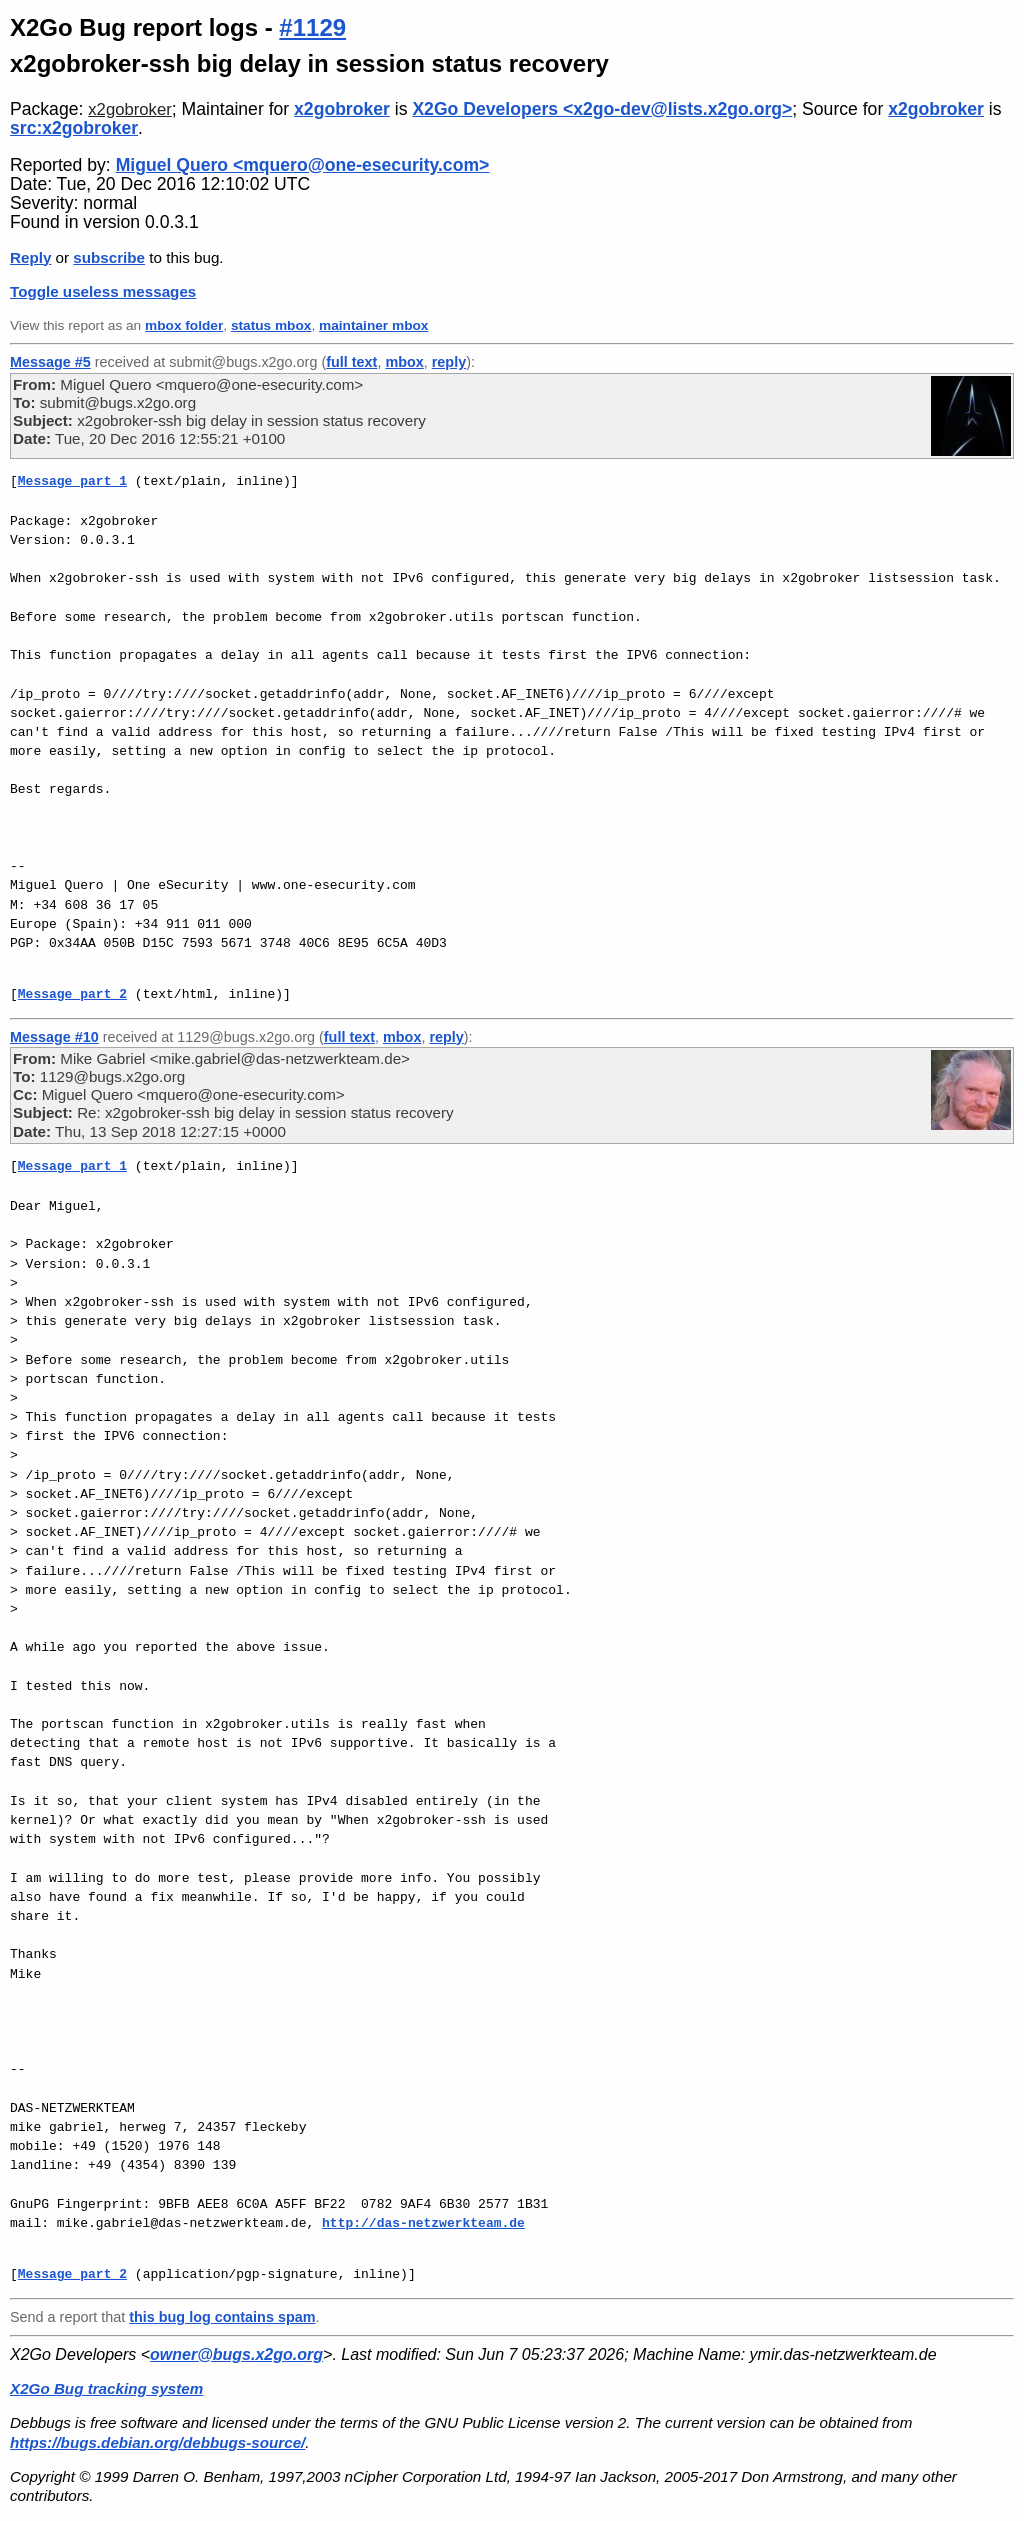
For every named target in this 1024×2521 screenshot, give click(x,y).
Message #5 (50, 362)
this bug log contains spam (222, 2317)
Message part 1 (72, 481)
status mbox (271, 325)
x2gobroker (130, 109)
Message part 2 (72, 994)
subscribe (109, 257)
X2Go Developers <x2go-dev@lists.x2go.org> (602, 109)
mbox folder (184, 325)
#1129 (312, 27)
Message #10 (54, 1037)
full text (351, 362)
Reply (30, 257)
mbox (404, 362)
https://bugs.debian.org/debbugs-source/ (157, 2442)
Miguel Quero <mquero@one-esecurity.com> (303, 165)
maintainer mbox (373, 325)
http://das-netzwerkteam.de (423, 2223)
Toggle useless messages (103, 291)
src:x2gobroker (74, 128)
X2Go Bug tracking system (106, 2388)
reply (449, 362)
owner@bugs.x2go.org (236, 2354)
